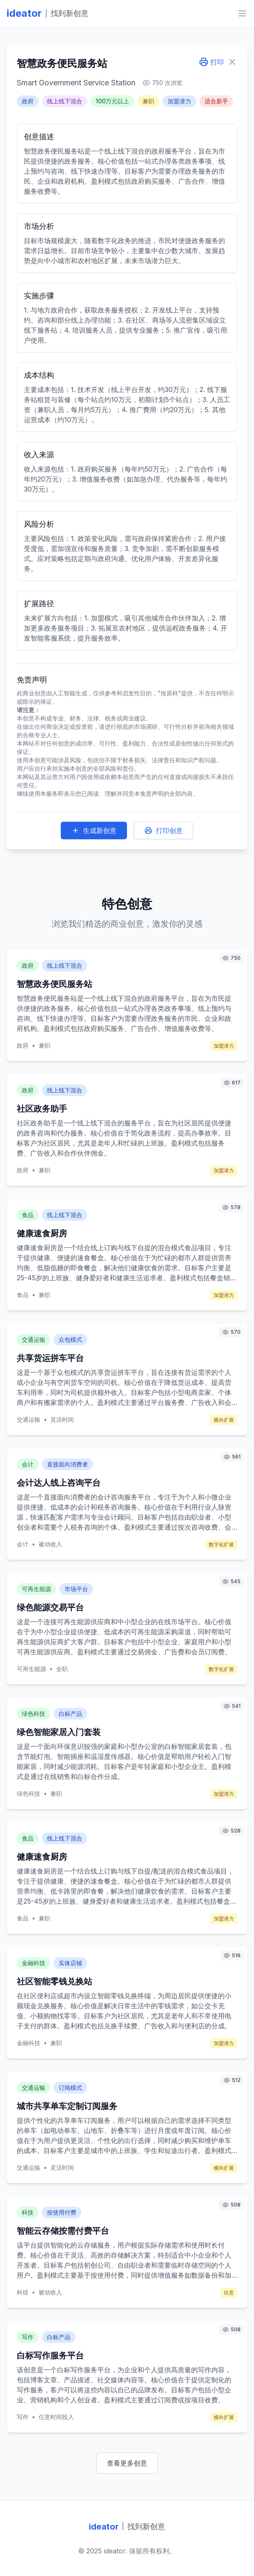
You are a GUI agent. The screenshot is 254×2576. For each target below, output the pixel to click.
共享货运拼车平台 (50, 1358)
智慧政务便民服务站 (54, 984)
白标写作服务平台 (50, 2355)
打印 (211, 62)
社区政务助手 (42, 1109)
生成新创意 (94, 830)
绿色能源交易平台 (50, 1607)
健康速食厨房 (42, 1233)
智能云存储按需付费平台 (63, 2231)
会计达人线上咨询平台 (59, 1483)
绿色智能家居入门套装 (59, 1732)
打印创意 (163, 830)
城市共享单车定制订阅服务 (67, 2106)
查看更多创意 (127, 2463)
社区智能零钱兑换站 (54, 1981)
